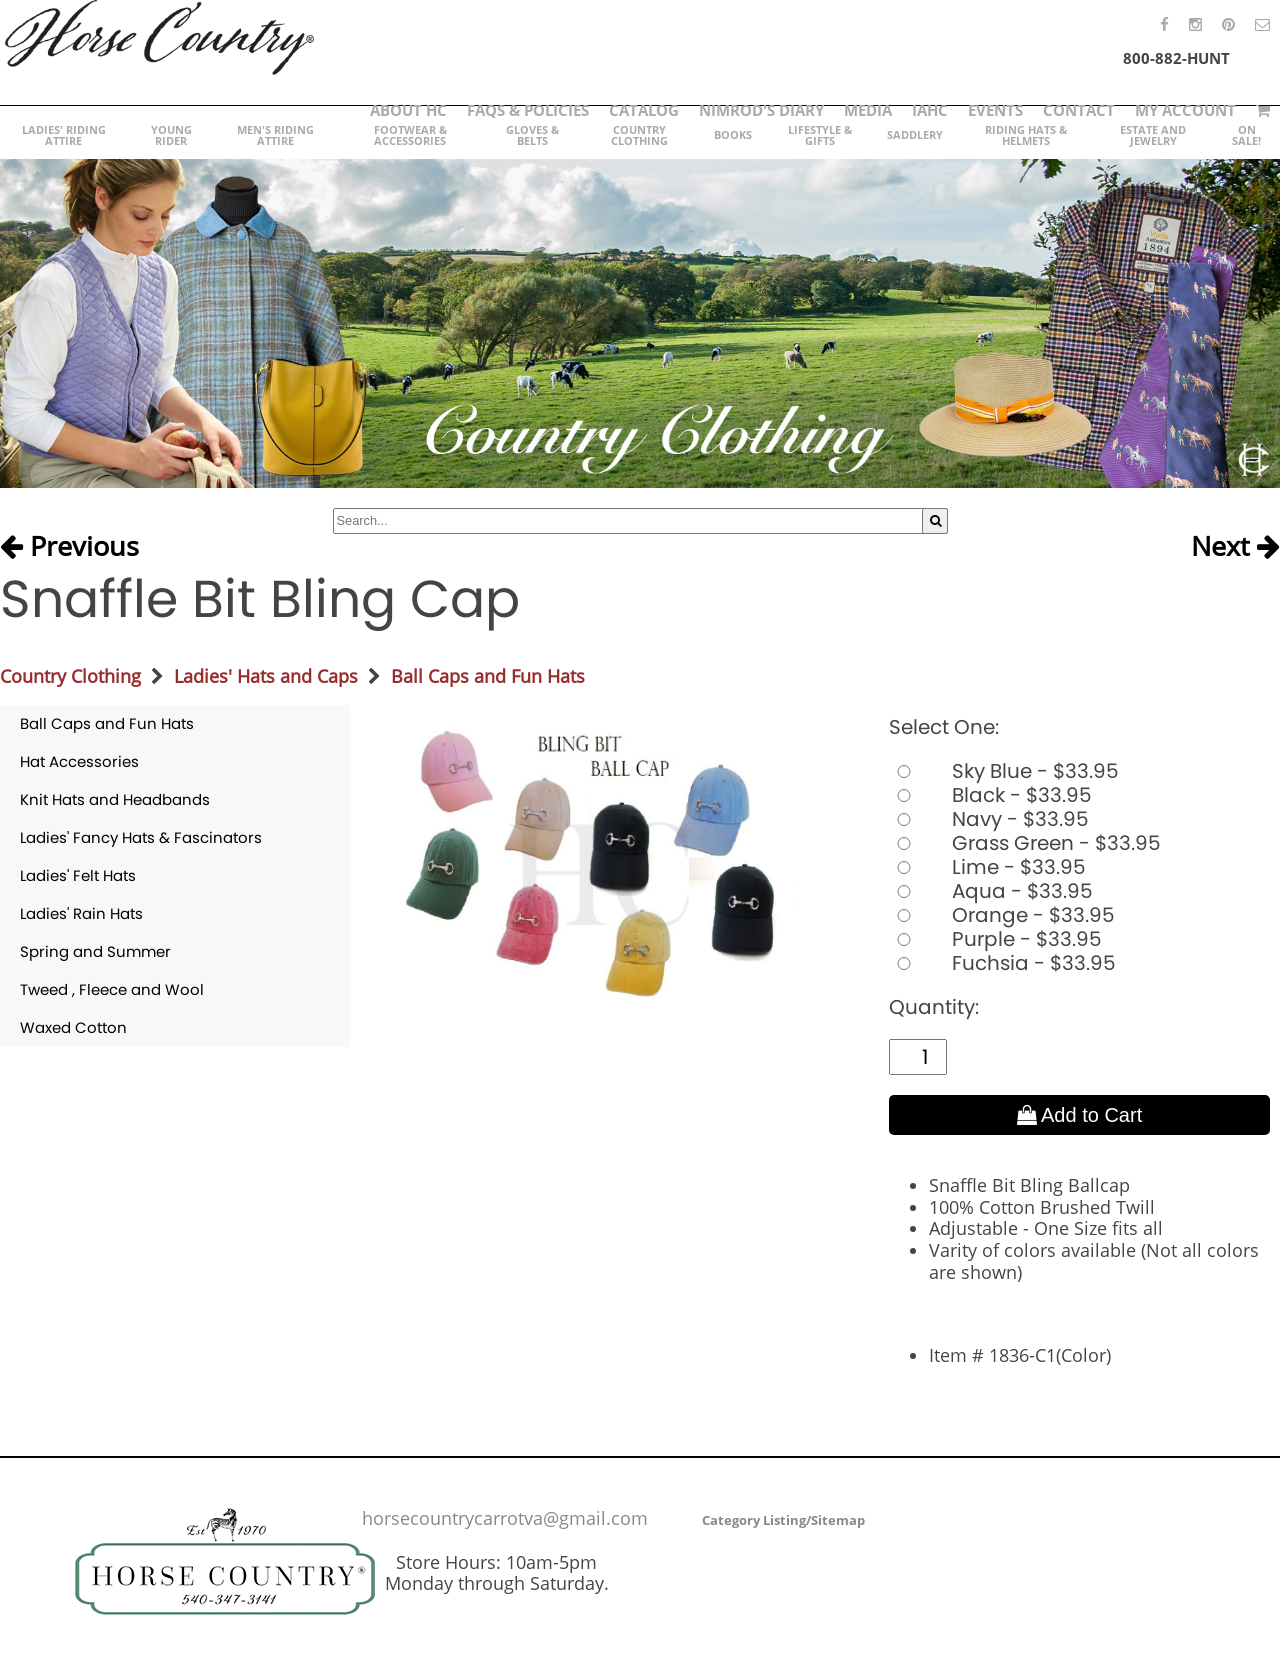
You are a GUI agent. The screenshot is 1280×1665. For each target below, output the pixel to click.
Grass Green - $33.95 (1025, 843)
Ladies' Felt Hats (78, 875)
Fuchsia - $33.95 (1002, 963)
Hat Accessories (79, 761)
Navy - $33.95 (989, 819)
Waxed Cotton (73, 1027)
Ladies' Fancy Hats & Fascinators (141, 837)
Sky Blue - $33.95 (1004, 771)
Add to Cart (1080, 1115)
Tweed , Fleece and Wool (112, 989)
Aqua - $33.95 (991, 891)
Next (1235, 547)
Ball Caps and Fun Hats (488, 676)
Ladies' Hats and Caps (266, 676)
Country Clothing (70, 676)
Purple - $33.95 (995, 939)
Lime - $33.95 (987, 867)
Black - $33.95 (990, 795)
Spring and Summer (95, 951)
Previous (69, 547)
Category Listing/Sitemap (783, 1520)
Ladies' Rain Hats (81, 913)
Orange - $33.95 (1002, 915)
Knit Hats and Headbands (115, 799)
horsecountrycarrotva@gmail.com (505, 1518)
